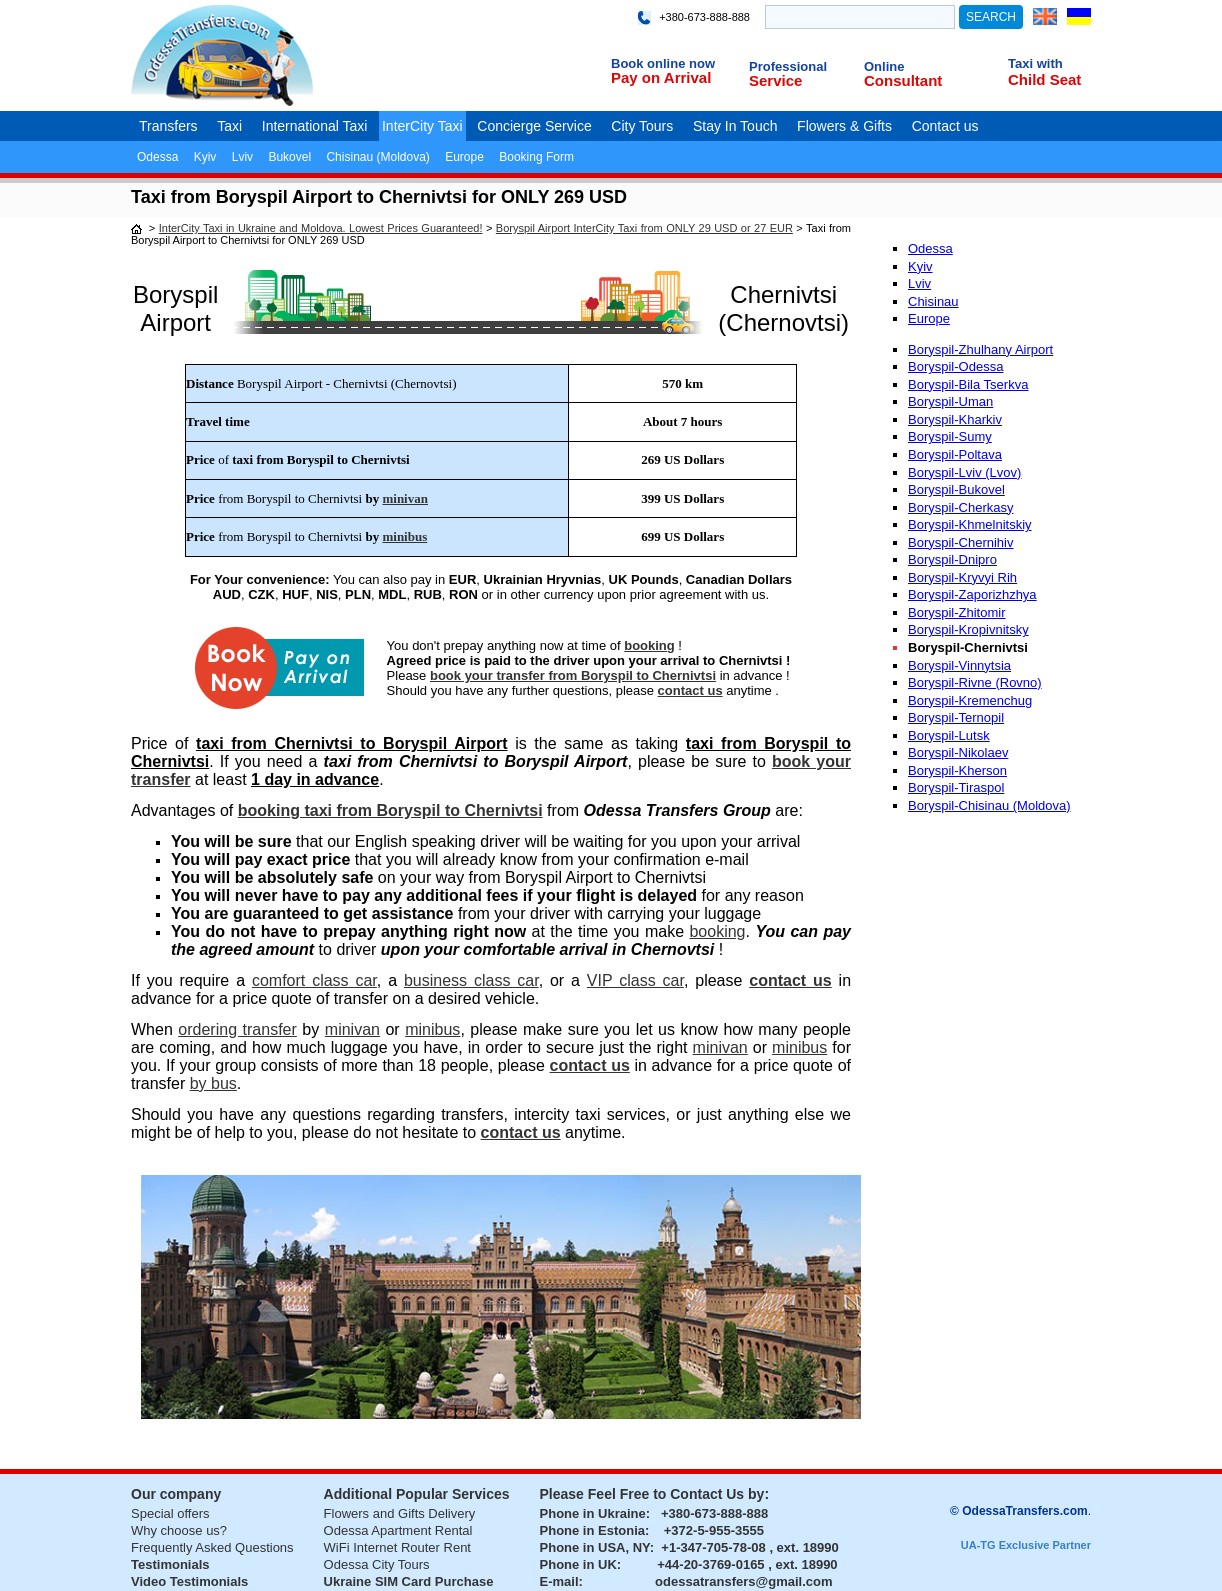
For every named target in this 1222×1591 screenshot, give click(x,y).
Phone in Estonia (592, 1530)
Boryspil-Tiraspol (956, 787)
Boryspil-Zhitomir (957, 612)
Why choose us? (179, 1530)
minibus (404, 536)
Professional (788, 66)
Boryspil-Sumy (950, 436)
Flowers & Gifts (844, 126)
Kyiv (205, 157)
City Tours (642, 126)
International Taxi (315, 126)
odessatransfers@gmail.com (743, 1581)
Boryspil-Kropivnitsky (968, 629)
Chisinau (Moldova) (377, 157)
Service (775, 80)
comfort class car (314, 980)
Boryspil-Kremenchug (970, 700)
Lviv (242, 157)
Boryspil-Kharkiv (955, 419)
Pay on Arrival (661, 77)
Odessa (157, 157)
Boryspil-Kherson (957, 770)
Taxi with (1035, 63)
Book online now (663, 63)
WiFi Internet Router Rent (397, 1547)
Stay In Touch (735, 126)
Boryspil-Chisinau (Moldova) (989, 805)
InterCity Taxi (422, 126)
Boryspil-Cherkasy (960, 507)
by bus (213, 1083)
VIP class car (635, 980)
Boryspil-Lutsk (949, 735)
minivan (405, 498)
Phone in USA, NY (595, 1547)
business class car (471, 980)
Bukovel (289, 157)
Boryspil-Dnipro (952, 559)
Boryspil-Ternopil (956, 717)
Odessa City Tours (377, 1564)
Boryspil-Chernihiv (960, 542)
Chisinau (933, 301)
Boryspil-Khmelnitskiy (970, 524)
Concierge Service (534, 126)
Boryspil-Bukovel (956, 489)
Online (884, 66)
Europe (464, 157)
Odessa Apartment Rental (398, 1530)
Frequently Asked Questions (212, 1547)
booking (649, 645)
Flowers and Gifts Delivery (400, 1513)
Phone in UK (578, 1564)
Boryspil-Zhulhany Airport (980, 349)
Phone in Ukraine (593, 1513)
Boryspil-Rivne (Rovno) (975, 682)
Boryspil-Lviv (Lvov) (964, 472)
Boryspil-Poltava (955, 454)
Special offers (170, 1513)
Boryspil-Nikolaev (958, 752)
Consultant (903, 80)
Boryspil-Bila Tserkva (968, 384)
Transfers (168, 126)
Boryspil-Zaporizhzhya (972, 594)
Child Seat (1044, 79)
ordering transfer (237, 1029)
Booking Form (536, 157)
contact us (690, 690)
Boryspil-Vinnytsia (959, 665)
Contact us (945, 126)
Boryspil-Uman (950, 401)
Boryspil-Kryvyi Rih (962, 577)
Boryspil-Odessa (955, 366)
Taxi (229, 126)
